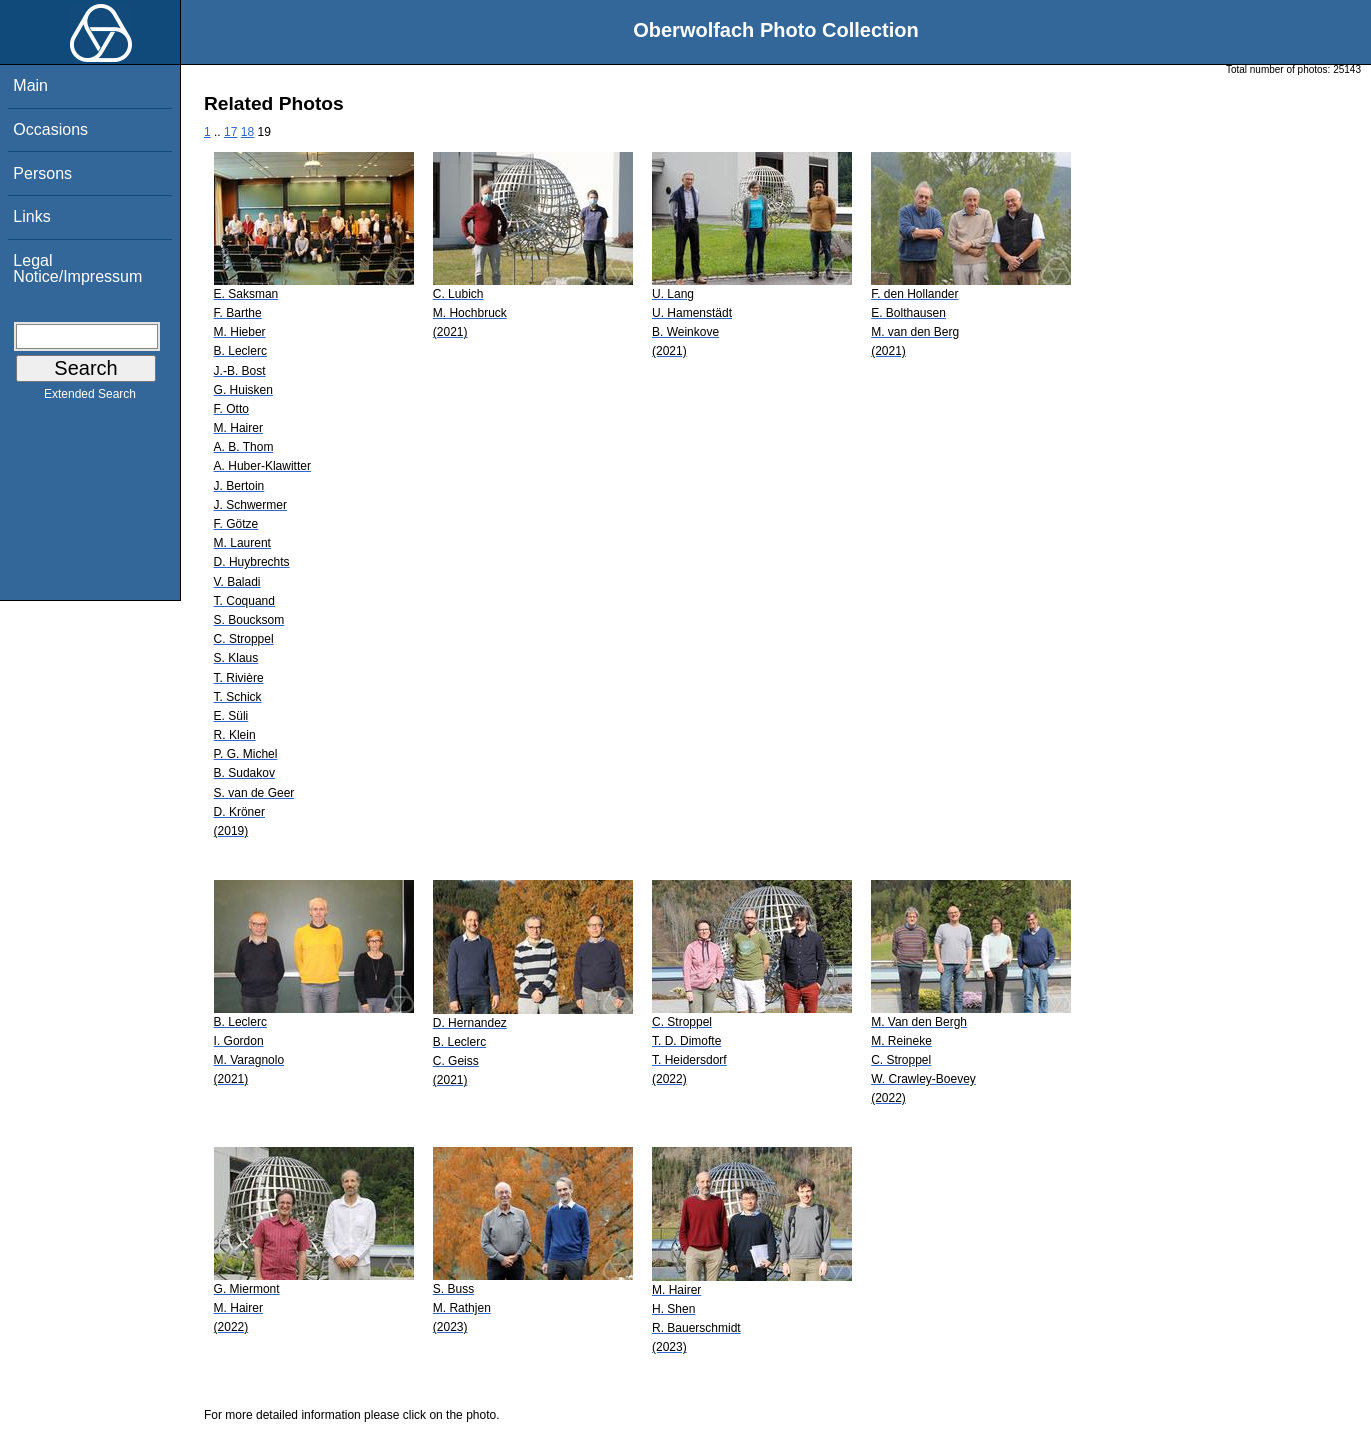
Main (30, 85)
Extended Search (90, 398)
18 (247, 132)
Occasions (50, 129)
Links (31, 216)
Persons (42, 173)
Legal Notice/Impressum (77, 268)
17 (230, 132)
